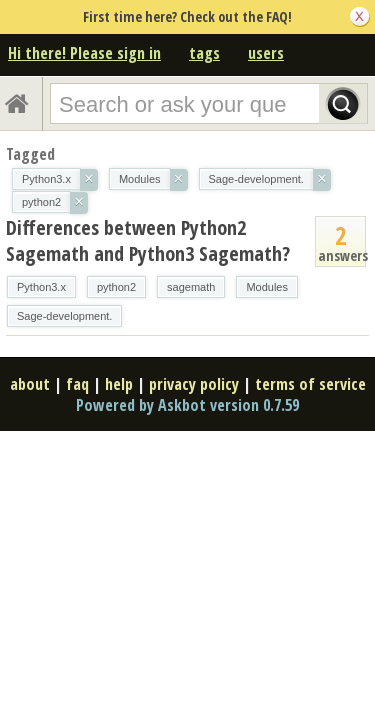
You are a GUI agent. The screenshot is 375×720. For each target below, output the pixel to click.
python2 (116, 287)
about (30, 384)
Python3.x (41, 287)
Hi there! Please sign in (84, 53)
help (119, 384)
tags (204, 53)
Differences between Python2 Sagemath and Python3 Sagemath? (148, 240)
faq (77, 384)
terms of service (310, 384)
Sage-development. (64, 316)
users (266, 53)
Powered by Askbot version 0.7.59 (187, 405)
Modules (267, 287)
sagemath (191, 287)
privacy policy (194, 384)
